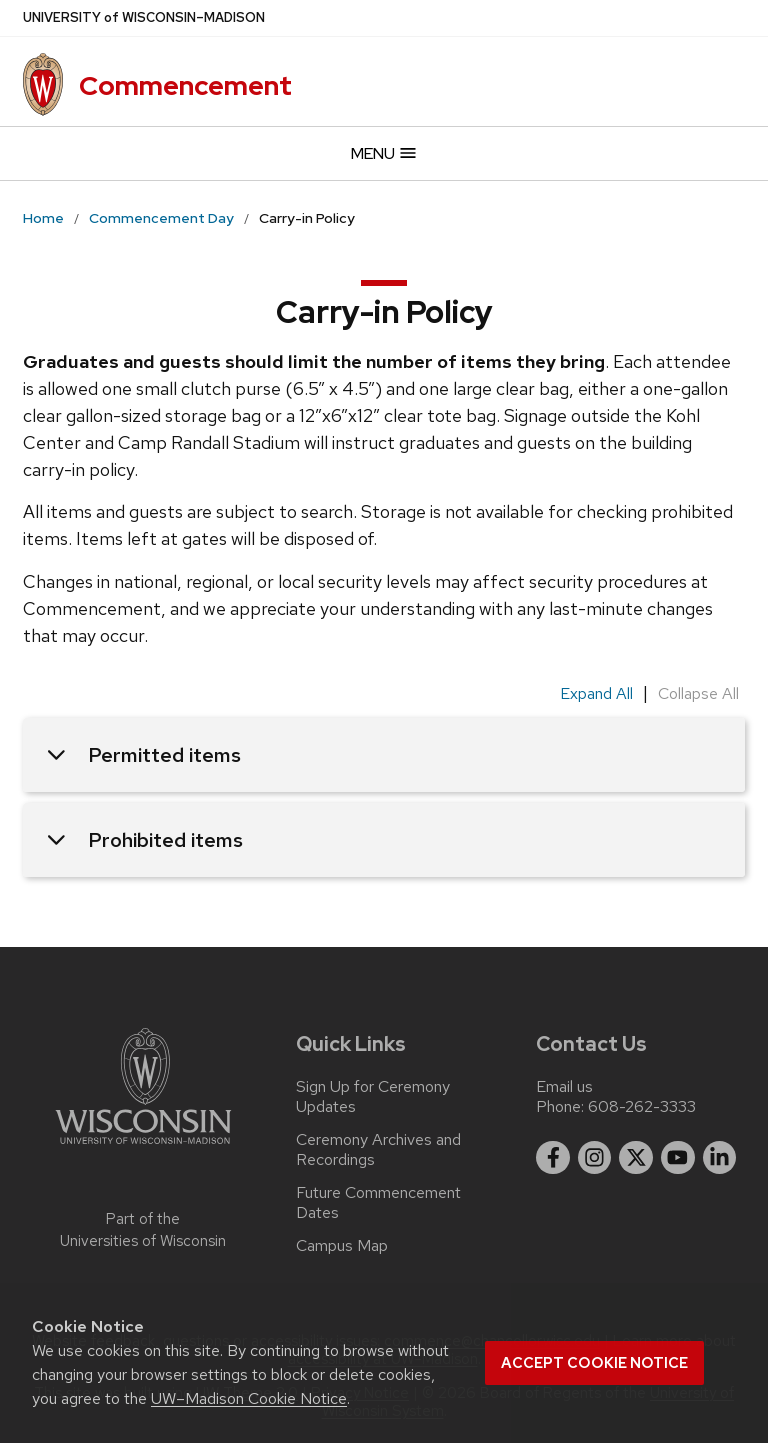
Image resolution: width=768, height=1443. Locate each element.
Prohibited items (145, 840)
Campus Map (342, 1246)
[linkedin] (720, 1158)
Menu (384, 153)
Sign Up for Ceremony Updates (373, 1097)
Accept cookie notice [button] (594, 1363)
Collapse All (698, 693)
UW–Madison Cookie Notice (249, 1398)
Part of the (143, 1230)
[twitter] (636, 1158)
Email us (564, 1086)
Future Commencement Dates (378, 1203)
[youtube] (678, 1158)
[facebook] (553, 1158)
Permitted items (144, 755)
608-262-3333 (642, 1106)
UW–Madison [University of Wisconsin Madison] (144, 18)
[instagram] (595, 1158)
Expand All (596, 693)
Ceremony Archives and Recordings (378, 1150)
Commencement (185, 85)
